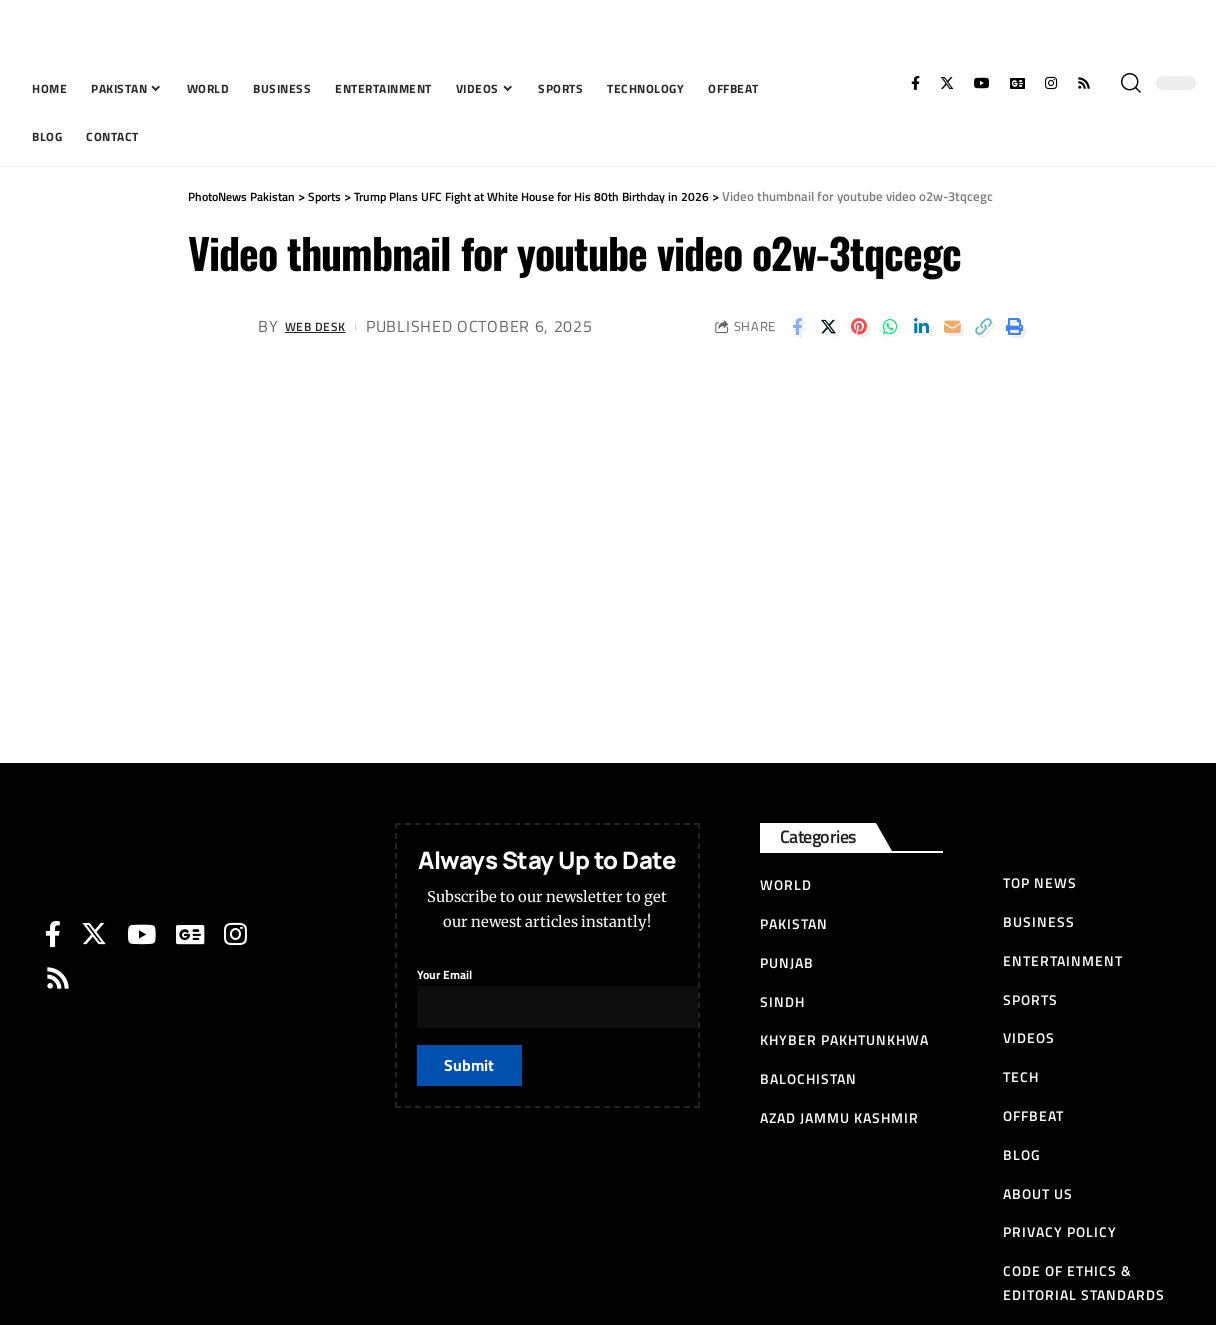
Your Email (605, 992)
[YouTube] (982, 83)
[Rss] (1084, 83)
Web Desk (324, 326)
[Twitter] (947, 83)
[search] (1131, 83)
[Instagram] (1051, 83)
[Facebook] (915, 83)
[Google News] (1017, 83)
